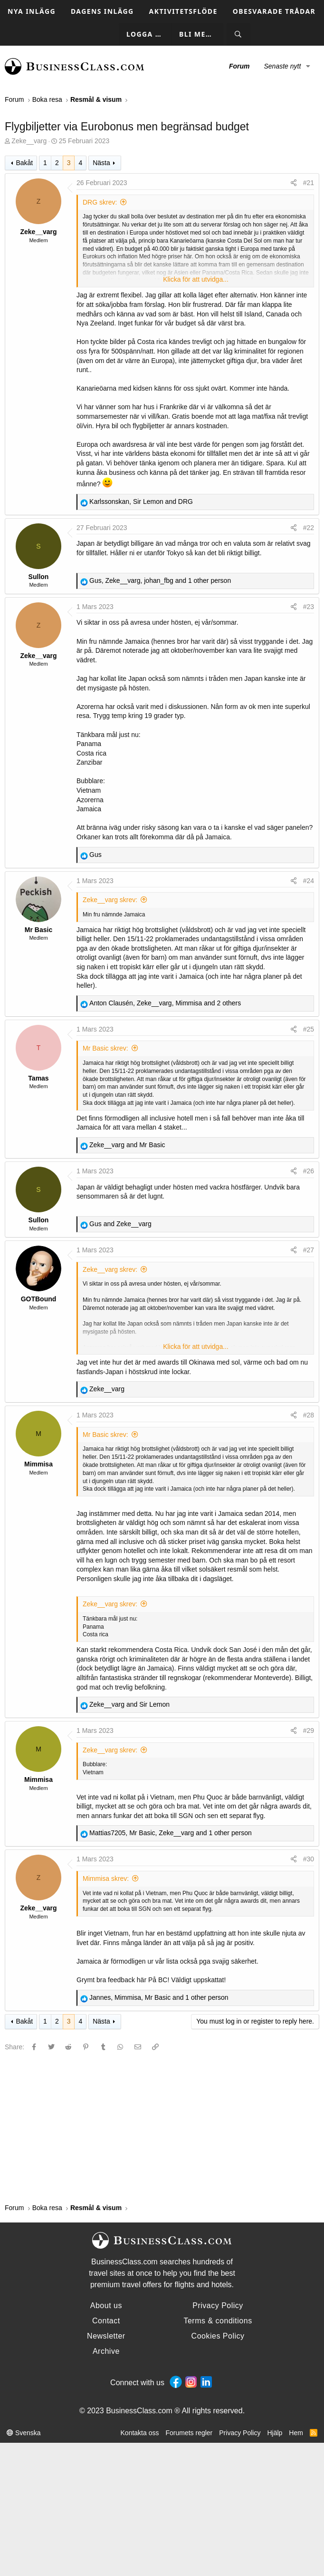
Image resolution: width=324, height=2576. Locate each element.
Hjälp (274, 2433)
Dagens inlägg (102, 11)
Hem (296, 2433)
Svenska (24, 2433)
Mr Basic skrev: (105, 1048)
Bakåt (24, 163)
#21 (308, 183)
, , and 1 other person (160, 580)
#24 (308, 881)
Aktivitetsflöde (183, 11)
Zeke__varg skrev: (110, 900)
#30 (308, 1859)
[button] (308, 66)
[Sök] (238, 34)
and (127, 1145)
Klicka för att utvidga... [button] (196, 279)
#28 (308, 1415)
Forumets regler (188, 2433)
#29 (308, 1730)
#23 (308, 606)
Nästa (101, 163)
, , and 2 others (165, 1003)
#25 (308, 1029)
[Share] (293, 183)
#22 (308, 527)
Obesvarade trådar (274, 11)
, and (141, 501)
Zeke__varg (29, 141)
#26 (308, 1171)
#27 (308, 1250)
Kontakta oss (140, 2433)
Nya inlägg (32, 11)
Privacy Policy (239, 2433)
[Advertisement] (162, 2126)
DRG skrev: (100, 202)
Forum (239, 66)
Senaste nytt (282, 66)
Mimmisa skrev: (106, 1878)
